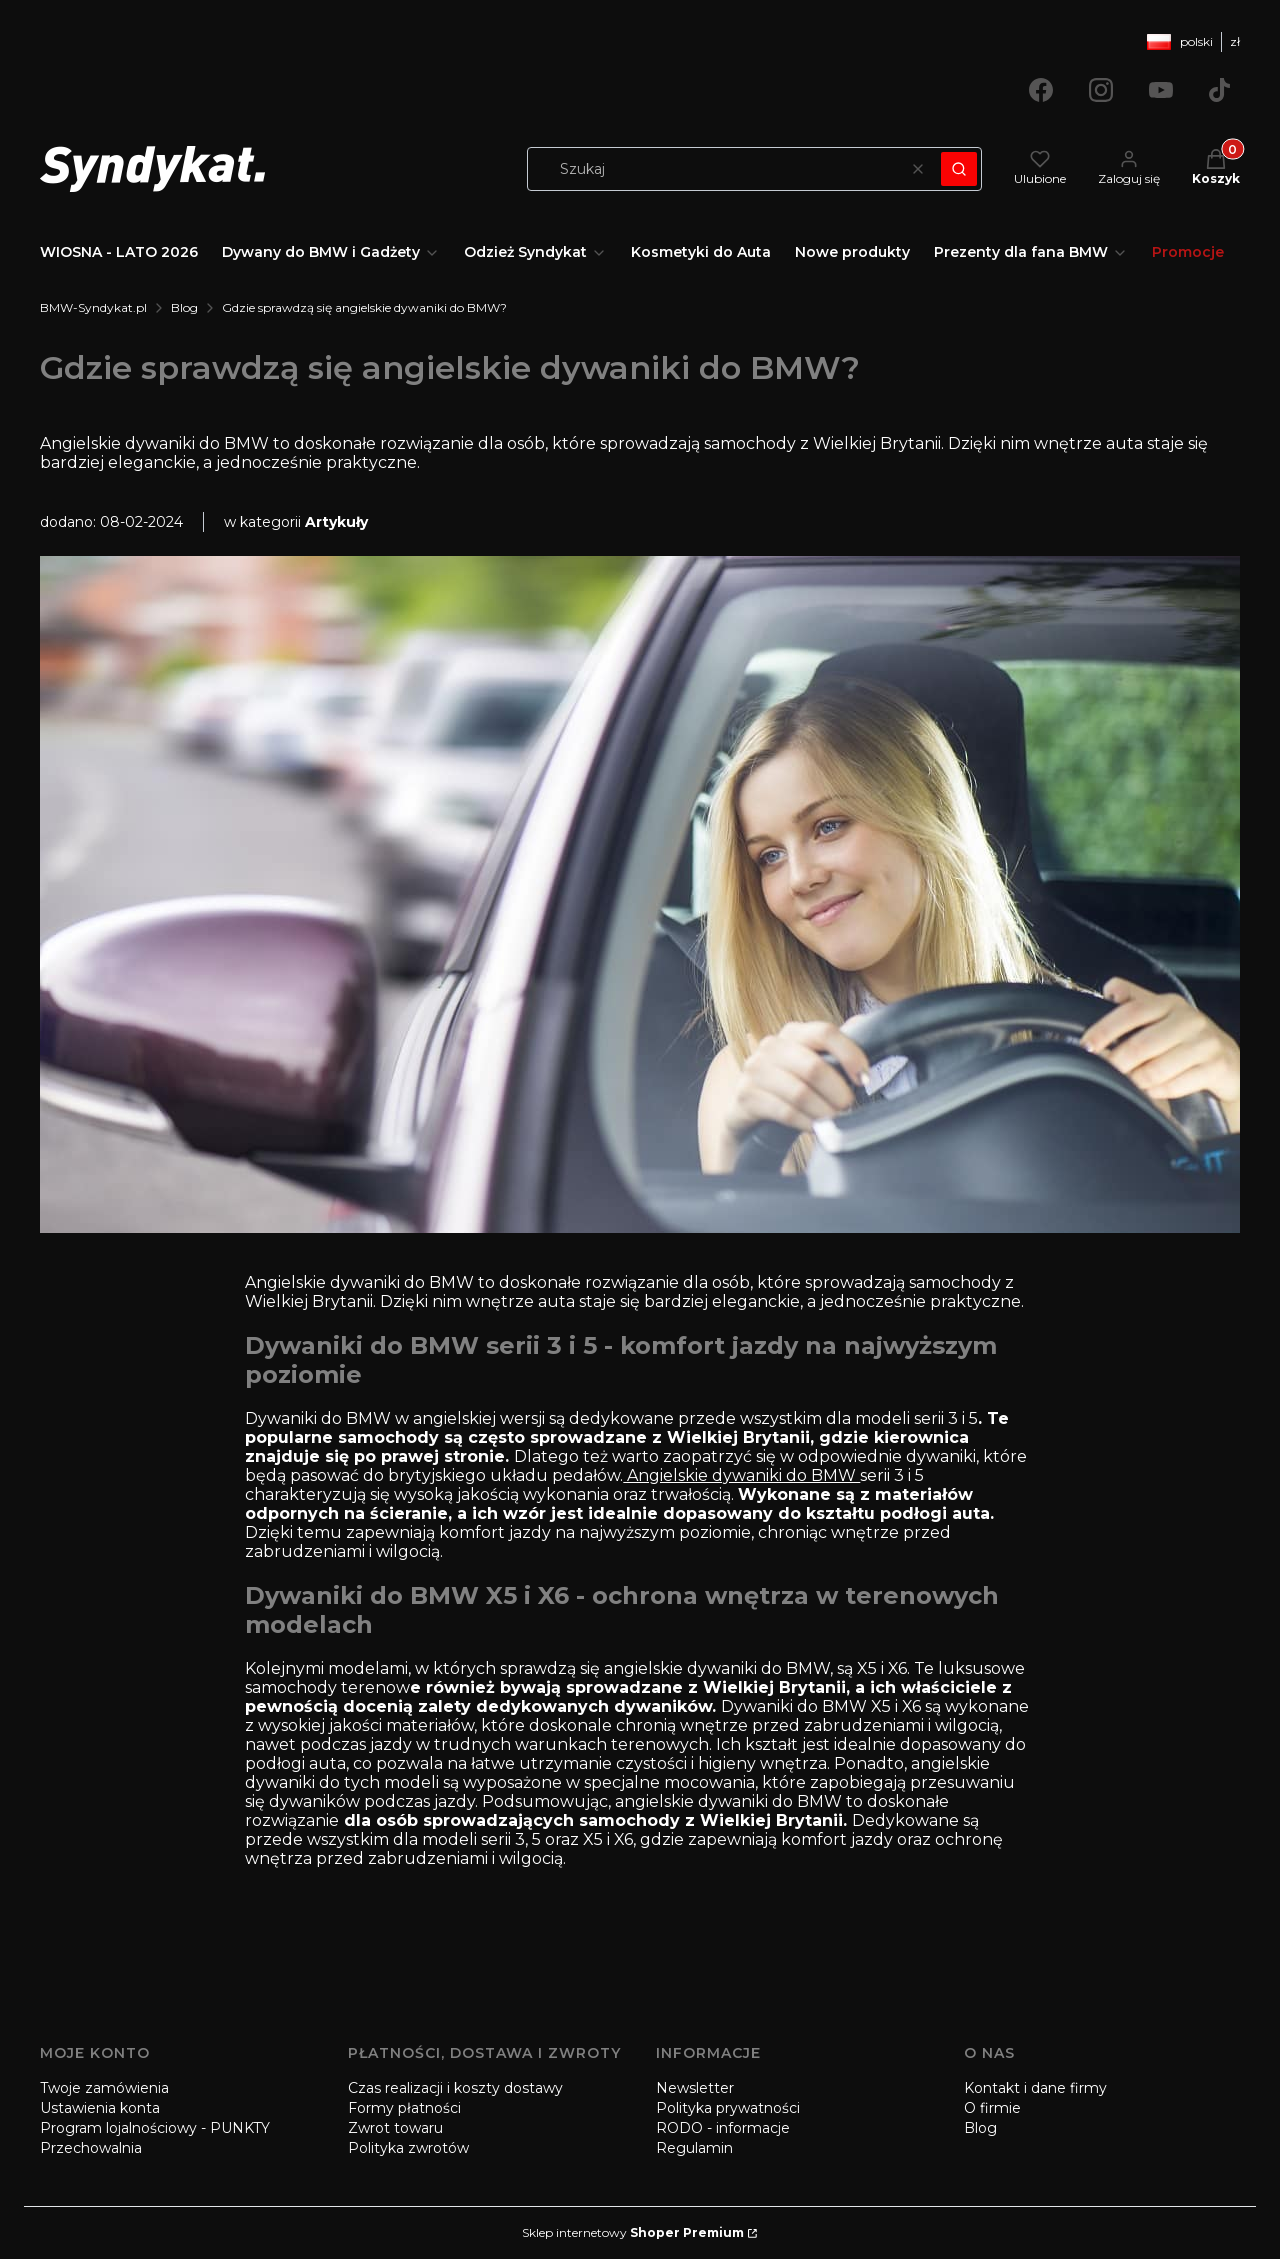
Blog (184, 307)
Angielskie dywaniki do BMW (741, 1475)
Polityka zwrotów (408, 2148)
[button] (959, 169)
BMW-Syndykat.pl (93, 307)
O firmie (992, 2108)
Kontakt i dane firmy (1035, 2088)
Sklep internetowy (633, 2232)
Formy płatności (404, 2108)
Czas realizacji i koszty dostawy (455, 2088)
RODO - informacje (723, 2128)
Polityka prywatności (728, 2108)
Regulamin (694, 2148)
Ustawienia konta (100, 2108)
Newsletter (695, 2088)
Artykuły (336, 522)
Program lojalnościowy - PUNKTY (155, 2128)
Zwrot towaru (395, 2128)
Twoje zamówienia (104, 2088)
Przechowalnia (91, 2148)
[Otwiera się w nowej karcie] (1041, 90)
